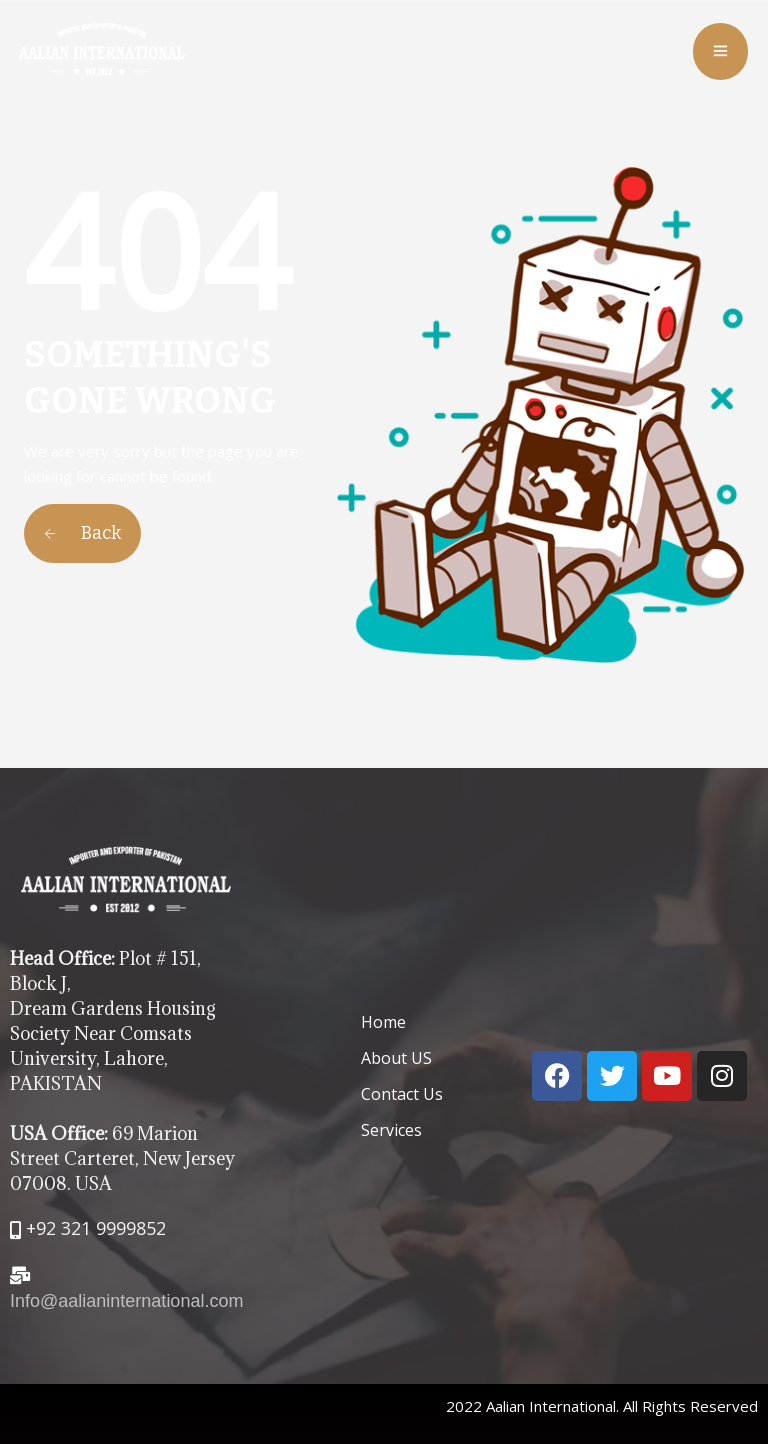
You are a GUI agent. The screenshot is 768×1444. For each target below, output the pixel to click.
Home (383, 1022)
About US (396, 1058)
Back (82, 533)
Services (391, 1130)
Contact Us (402, 1094)
